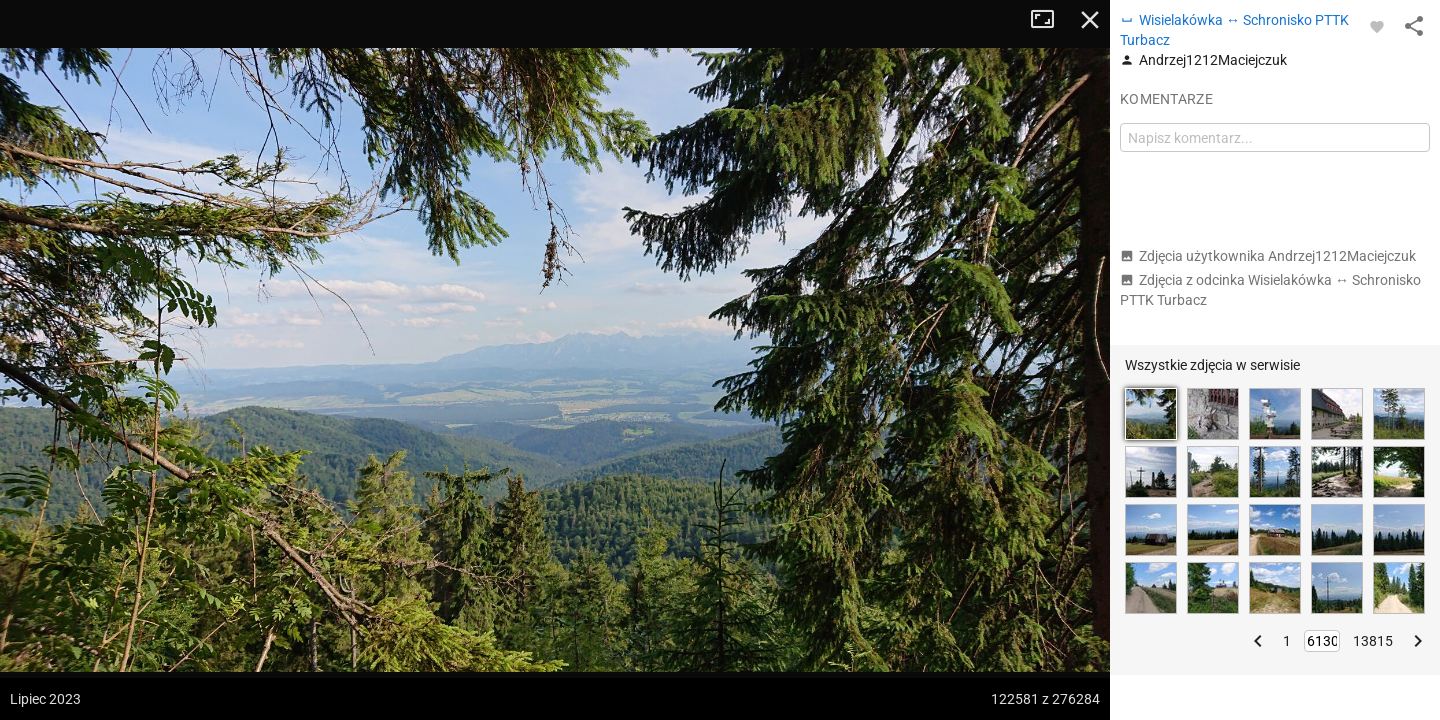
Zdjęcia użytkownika (1268, 256)
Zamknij (1090, 20)
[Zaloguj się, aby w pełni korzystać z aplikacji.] (1377, 26)
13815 (1373, 641)
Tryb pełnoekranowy (1050, 20)
